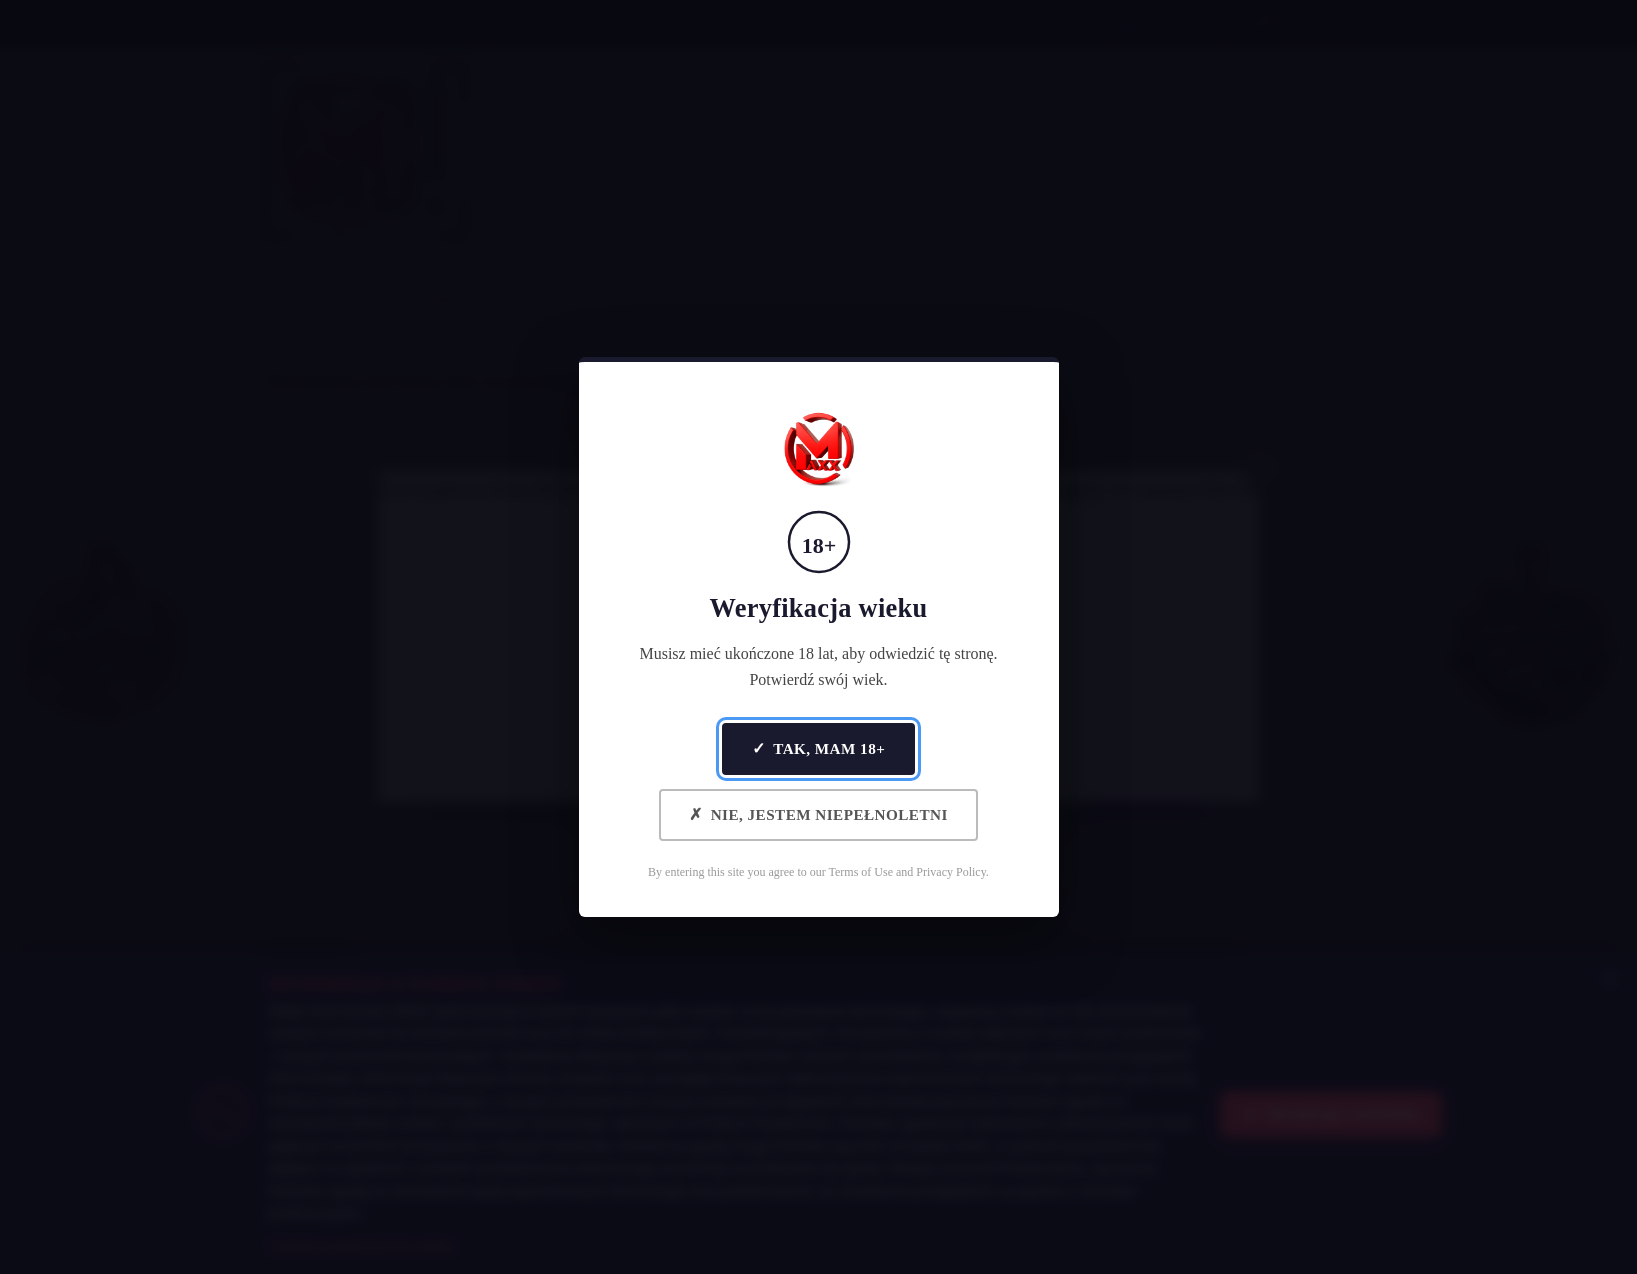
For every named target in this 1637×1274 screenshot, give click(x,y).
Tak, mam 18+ (819, 748)
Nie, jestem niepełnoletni (818, 814)
